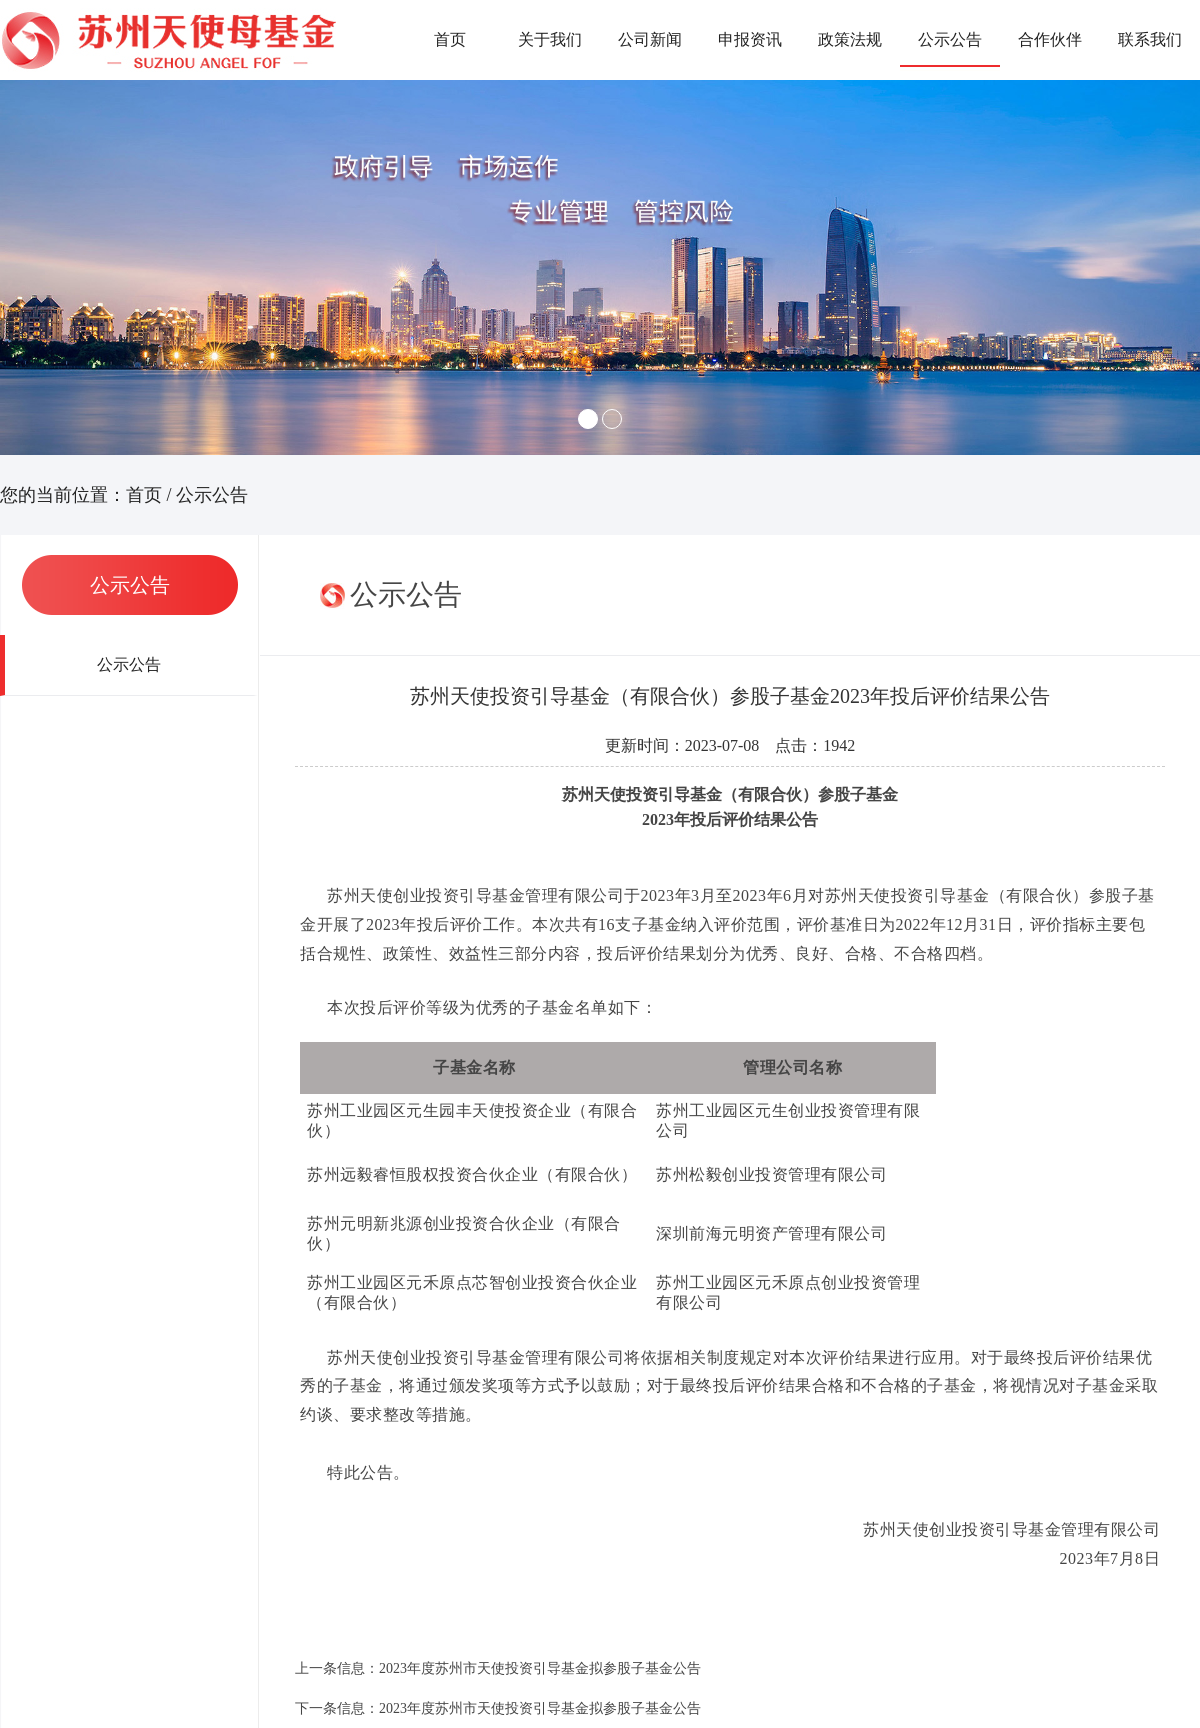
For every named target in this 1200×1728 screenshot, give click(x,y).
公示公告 (950, 39)
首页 (450, 39)
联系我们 (1150, 39)
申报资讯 (750, 39)
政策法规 (850, 39)
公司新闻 (650, 39)
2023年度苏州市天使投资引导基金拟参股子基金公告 (540, 1668)
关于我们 (550, 39)
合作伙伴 (1050, 39)
